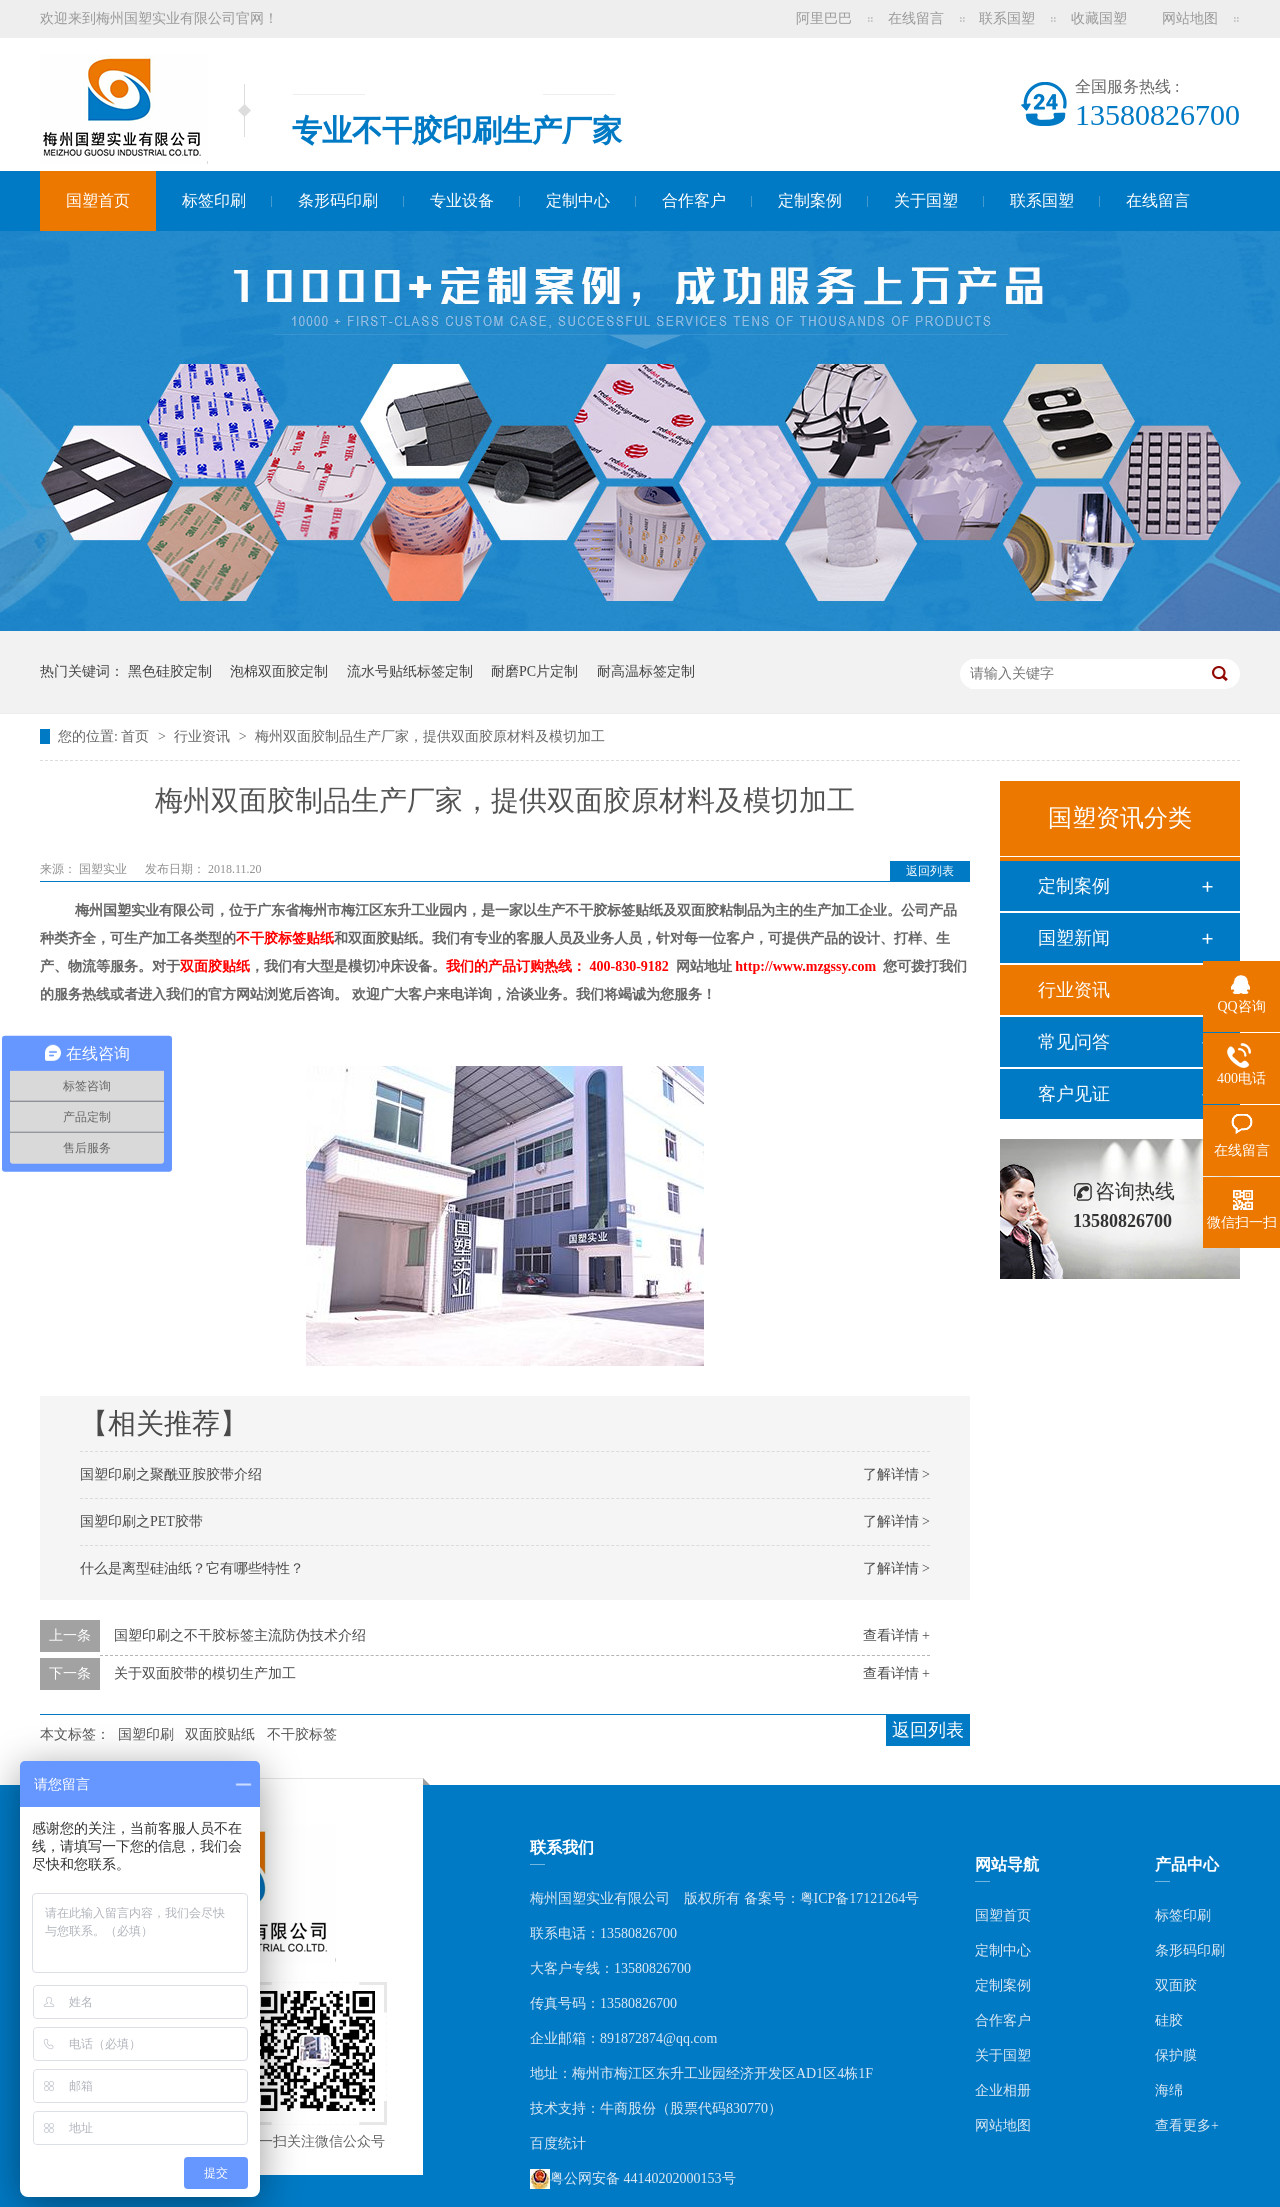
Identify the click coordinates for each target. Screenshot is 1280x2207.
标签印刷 (214, 200)
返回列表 (930, 871)
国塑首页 (98, 200)
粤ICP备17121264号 (860, 1898)
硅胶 (1169, 2020)
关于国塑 (926, 200)
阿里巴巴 (824, 18)
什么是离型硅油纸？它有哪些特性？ (192, 1568)
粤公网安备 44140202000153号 (633, 2179)
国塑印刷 (146, 1734)
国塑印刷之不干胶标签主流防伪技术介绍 (240, 1635)
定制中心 (578, 200)
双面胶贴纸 (215, 966)
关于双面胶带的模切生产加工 (205, 1673)
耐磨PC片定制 (534, 671)
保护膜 (1176, 2055)
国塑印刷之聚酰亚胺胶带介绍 (171, 1474)
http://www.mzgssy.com (805, 966)
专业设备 (462, 200)
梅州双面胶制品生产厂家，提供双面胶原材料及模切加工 (430, 736)
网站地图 (1190, 18)
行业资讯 (204, 736)
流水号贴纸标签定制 (410, 671)
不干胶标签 (302, 1734)
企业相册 (1003, 2090)
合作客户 (694, 200)
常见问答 (1074, 1042)
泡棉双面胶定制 (279, 671)
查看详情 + (896, 1635)
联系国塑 (1007, 18)
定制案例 (810, 200)
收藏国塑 (1099, 18)
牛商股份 (628, 2108)
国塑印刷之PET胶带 (141, 1521)
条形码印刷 (338, 200)
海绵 (1169, 2090)
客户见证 (1074, 1094)
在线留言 (916, 18)
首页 (137, 736)
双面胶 (1176, 1985)
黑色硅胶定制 (170, 671)
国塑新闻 (1074, 938)
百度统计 (558, 2143)
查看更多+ (1187, 2125)
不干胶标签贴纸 (285, 938)
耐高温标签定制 (646, 671)
